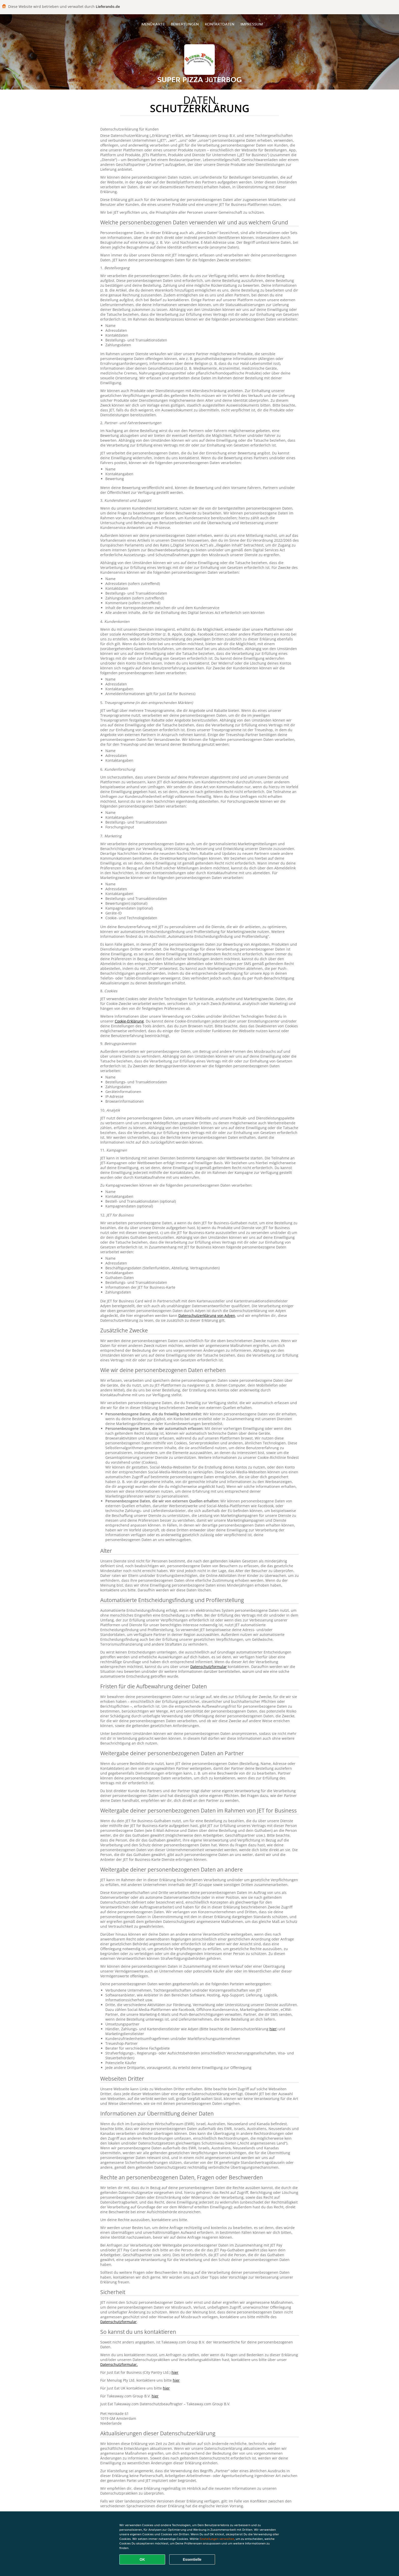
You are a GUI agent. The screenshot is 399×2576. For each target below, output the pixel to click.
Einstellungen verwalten (217, 2539)
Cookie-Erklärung (129, 1021)
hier (272, 2028)
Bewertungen (185, 24)
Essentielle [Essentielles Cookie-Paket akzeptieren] (192, 2559)
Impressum (251, 24)
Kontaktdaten (219, 24)
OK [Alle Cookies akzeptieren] (142, 2559)
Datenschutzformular (208, 1666)
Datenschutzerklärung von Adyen (206, 1315)
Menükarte (153, 24)
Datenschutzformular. (119, 2364)
